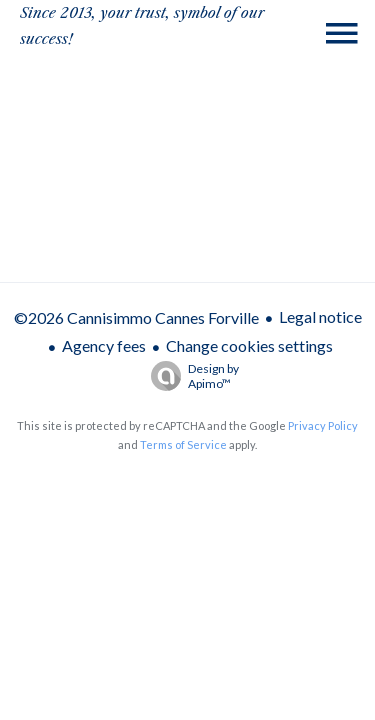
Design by (190, 376)
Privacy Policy (323, 425)
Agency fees (104, 345)
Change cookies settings (249, 345)
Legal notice (320, 316)
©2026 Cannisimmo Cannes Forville (136, 317)
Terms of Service (183, 444)
